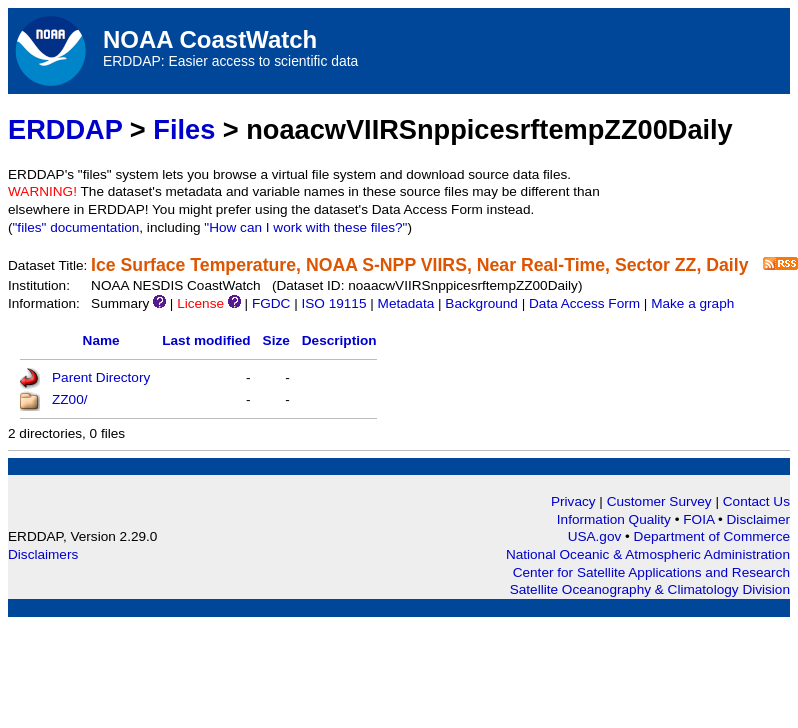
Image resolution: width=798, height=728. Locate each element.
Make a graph (692, 303)
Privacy (573, 501)
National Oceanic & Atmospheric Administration (648, 554)
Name (101, 340)
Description (339, 340)
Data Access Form (584, 303)
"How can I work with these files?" (305, 227)
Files (184, 129)
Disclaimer (758, 519)
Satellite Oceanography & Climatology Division (650, 589)
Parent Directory (101, 377)
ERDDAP (65, 129)
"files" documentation (76, 227)
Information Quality (616, 519)
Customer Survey (659, 501)
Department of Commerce (712, 536)
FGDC (271, 303)
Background (481, 303)
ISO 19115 (333, 303)
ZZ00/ (70, 399)
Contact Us (756, 501)
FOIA (700, 519)
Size (276, 340)
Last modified (206, 340)
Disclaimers (43, 554)
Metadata (406, 303)
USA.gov (596, 536)
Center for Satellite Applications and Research (651, 572)
